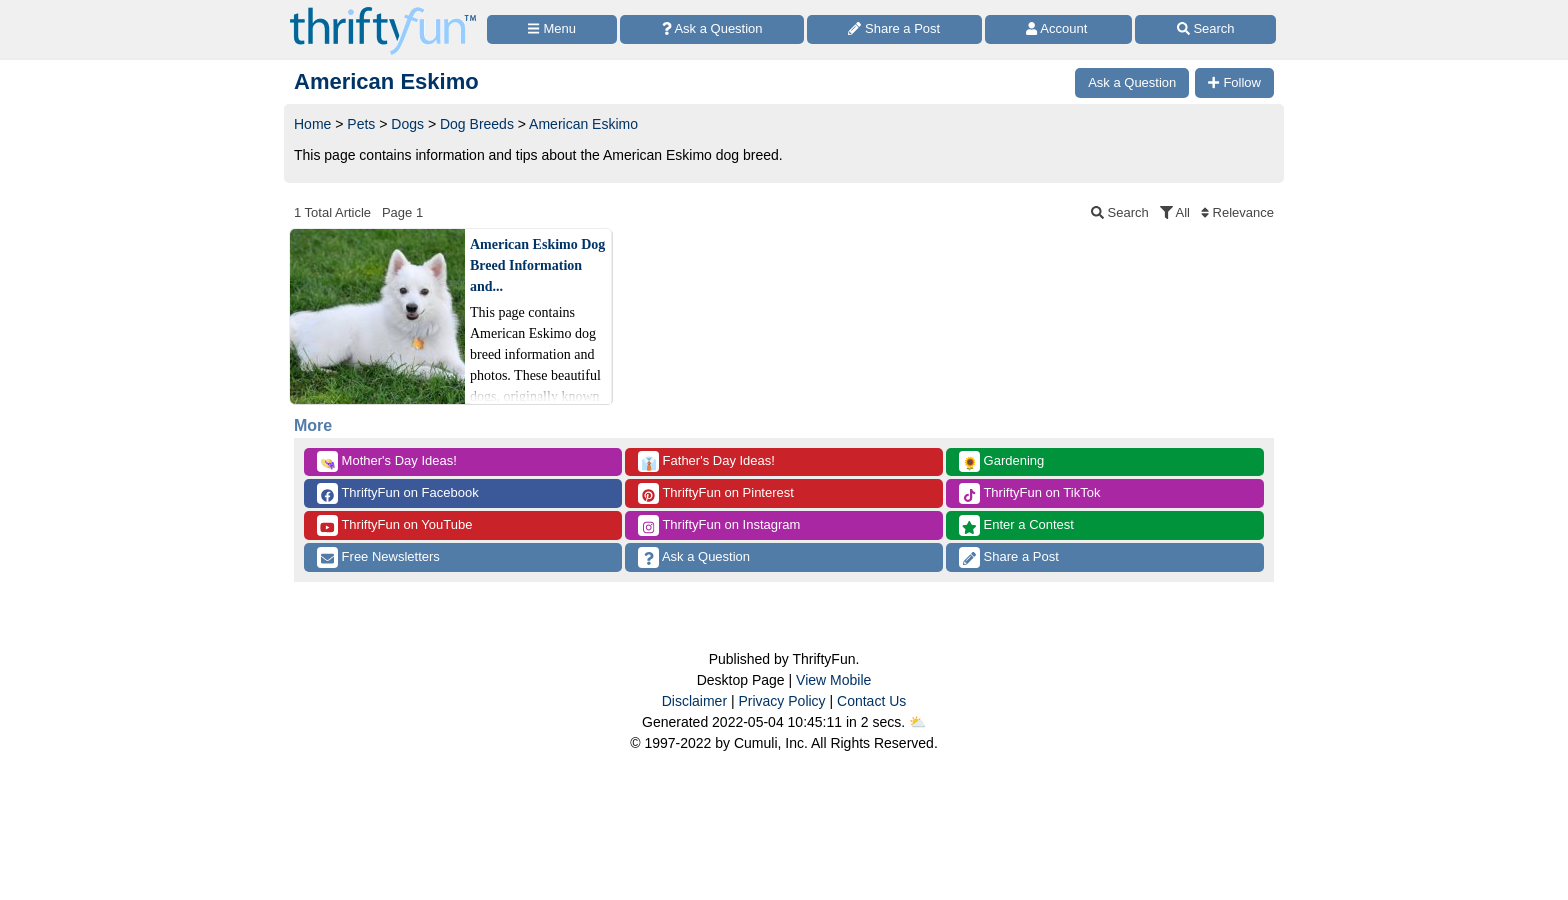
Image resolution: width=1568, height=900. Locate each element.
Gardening (1001, 461)
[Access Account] (1059, 29)
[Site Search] (1205, 29)
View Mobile (833, 680)
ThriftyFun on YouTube (394, 525)
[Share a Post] (894, 29)
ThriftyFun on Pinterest (716, 493)
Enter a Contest (1016, 525)
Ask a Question (694, 557)
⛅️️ (917, 722)
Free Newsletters (378, 557)
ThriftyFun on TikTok (1029, 493)
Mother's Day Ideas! (387, 461)
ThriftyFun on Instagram (719, 525)
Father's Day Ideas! (706, 461)
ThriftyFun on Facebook (398, 493)
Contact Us (871, 701)
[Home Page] (383, 11)
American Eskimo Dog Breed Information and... (537, 265)
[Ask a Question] (712, 29)
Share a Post (1009, 557)
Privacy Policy (781, 701)
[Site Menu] (552, 29)
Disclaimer (694, 701)
